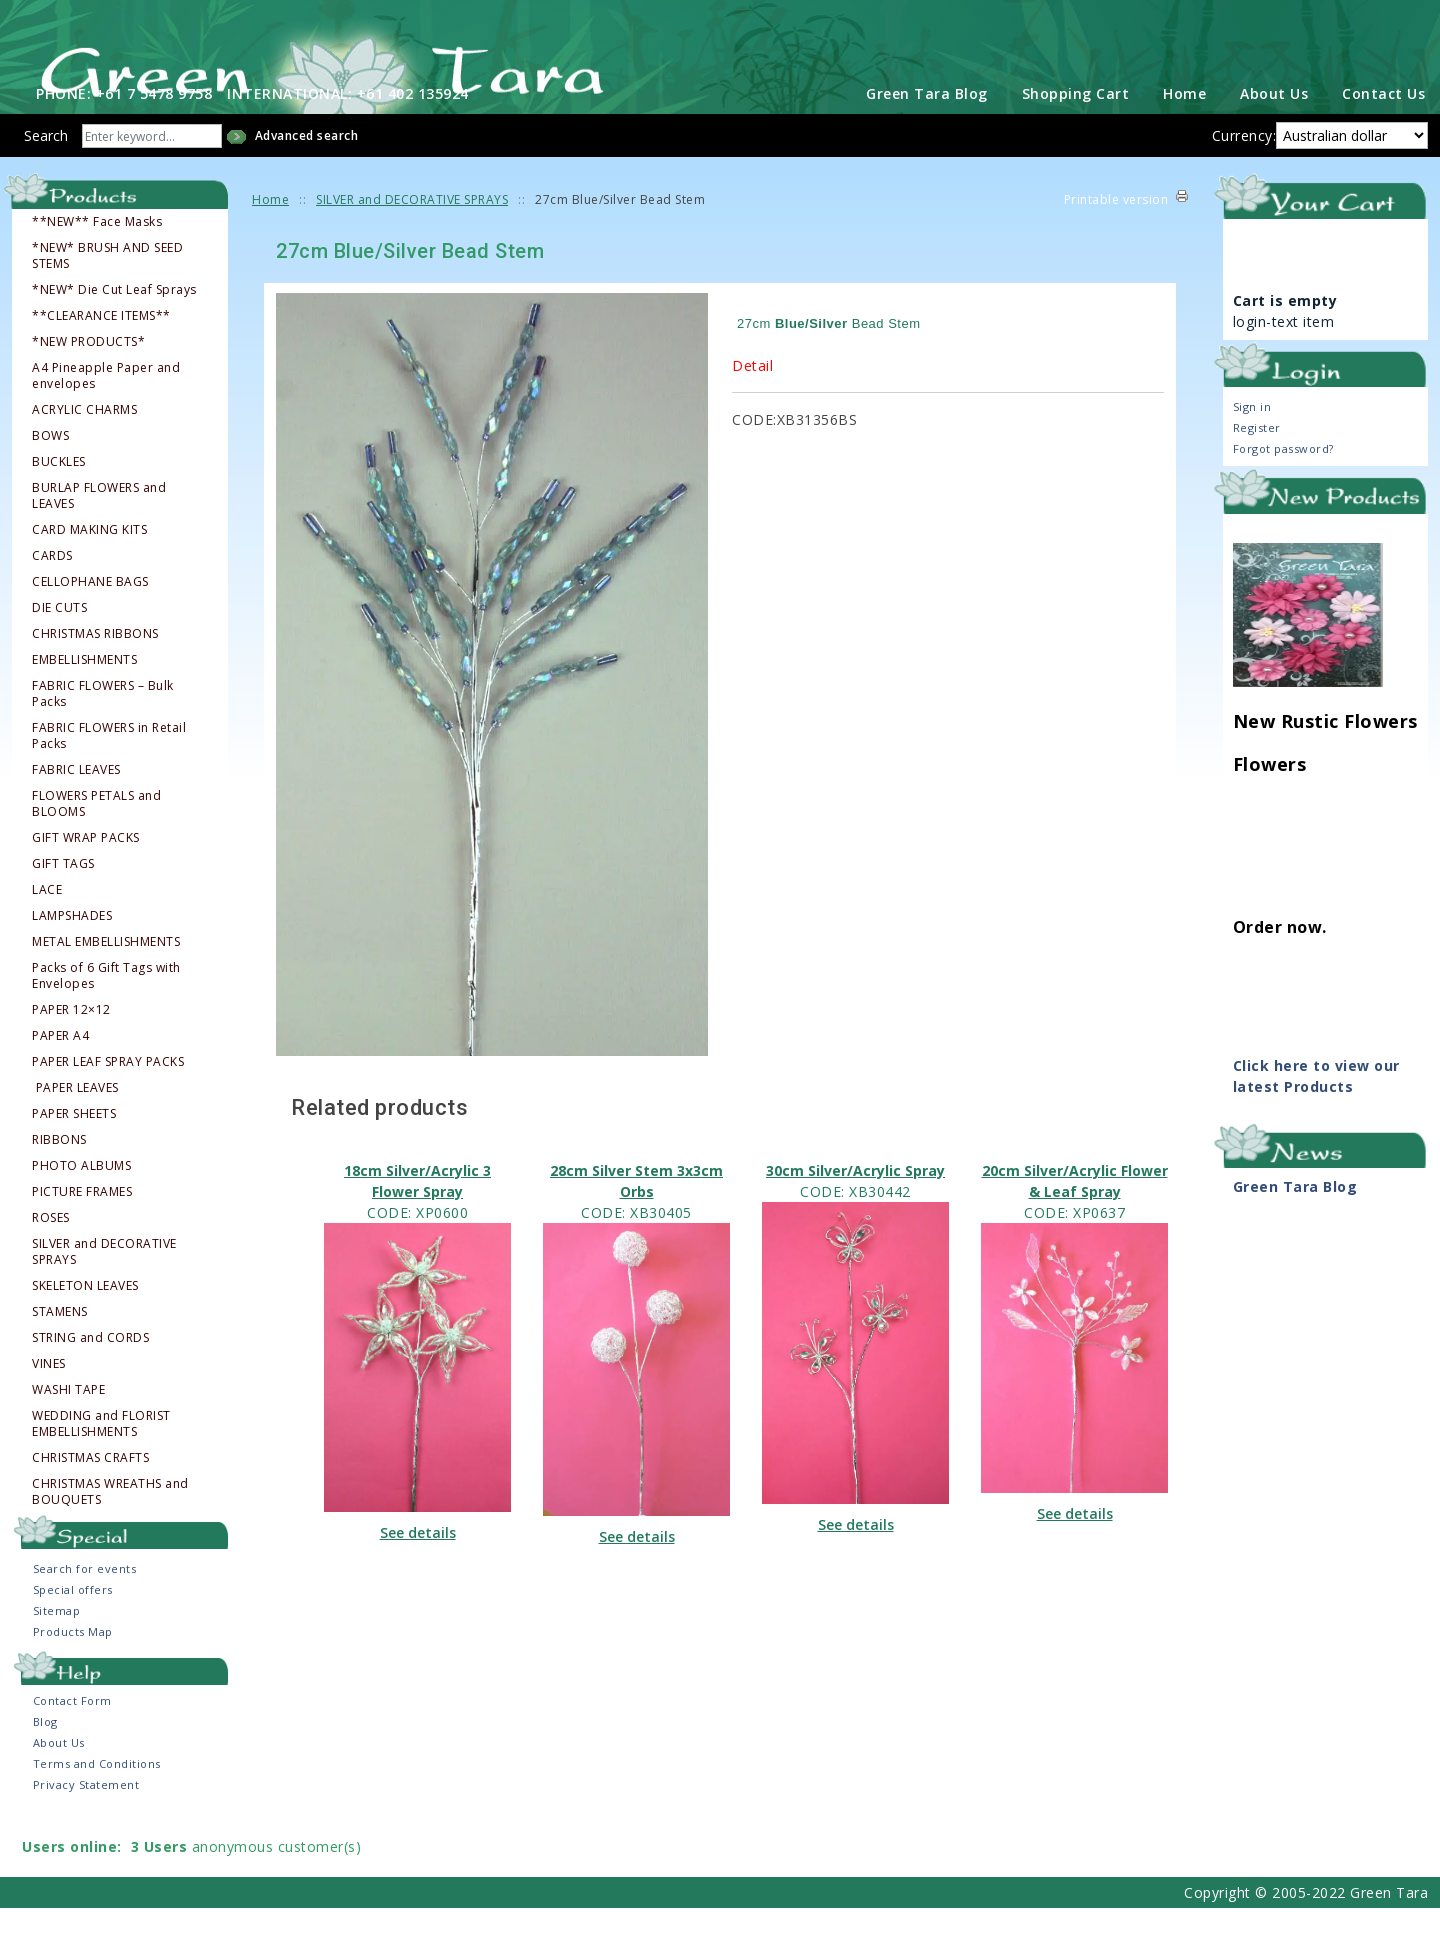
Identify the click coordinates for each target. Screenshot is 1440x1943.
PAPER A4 (60, 1072)
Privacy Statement (86, 1819)
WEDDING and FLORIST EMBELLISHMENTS (101, 1460)
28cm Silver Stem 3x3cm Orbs (636, 1217)
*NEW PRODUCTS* (88, 378)
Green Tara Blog (927, 129)
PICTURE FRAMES (82, 1228)
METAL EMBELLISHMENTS (106, 978)
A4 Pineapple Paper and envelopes (106, 412)
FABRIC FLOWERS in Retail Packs (109, 772)
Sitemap (57, 1646)
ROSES (51, 1254)
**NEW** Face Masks (97, 258)
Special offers (73, 1625)
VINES (49, 1400)
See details (418, 1568)
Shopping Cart (1076, 129)
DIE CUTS (59, 644)
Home (1184, 129)
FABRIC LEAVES (76, 806)
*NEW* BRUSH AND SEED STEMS (107, 292)
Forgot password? (1283, 484)
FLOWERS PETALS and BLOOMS (96, 840)
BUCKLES (59, 498)
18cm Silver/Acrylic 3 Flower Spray (417, 1217)
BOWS (50, 472)
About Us (1274, 129)
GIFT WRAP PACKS (86, 874)
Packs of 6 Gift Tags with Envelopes (106, 1012)
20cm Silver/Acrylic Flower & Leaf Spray (1075, 1217)
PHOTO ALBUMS (81, 1202)
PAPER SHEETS (74, 1150)
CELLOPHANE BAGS (90, 618)
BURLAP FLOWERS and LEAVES (99, 532)
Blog (45, 1756)
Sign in (1252, 442)
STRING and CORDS (90, 1374)
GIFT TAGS (63, 900)
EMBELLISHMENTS (84, 696)
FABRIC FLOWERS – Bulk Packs (103, 730)
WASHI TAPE (68, 1426)
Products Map (73, 1667)
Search (46, 171)
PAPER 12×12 (71, 1046)
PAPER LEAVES (77, 1124)
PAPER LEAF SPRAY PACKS (108, 1098)
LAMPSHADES (72, 952)
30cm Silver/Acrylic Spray (855, 1206)
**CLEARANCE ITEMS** (101, 352)
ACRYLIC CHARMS (84, 446)
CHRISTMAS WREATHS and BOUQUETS (110, 1528)
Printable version (1116, 235)
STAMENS (60, 1348)
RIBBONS (59, 1176)
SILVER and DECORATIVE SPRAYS (104, 1288)
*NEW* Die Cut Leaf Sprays (114, 326)
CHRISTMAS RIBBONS (95, 670)
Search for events (85, 1604)
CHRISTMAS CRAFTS (90, 1494)
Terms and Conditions (97, 1798)
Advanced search (307, 171)
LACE (47, 926)
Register (1257, 463)
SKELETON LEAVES (85, 1322)
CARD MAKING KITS (89, 566)
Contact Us (1383, 129)
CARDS (52, 592)
